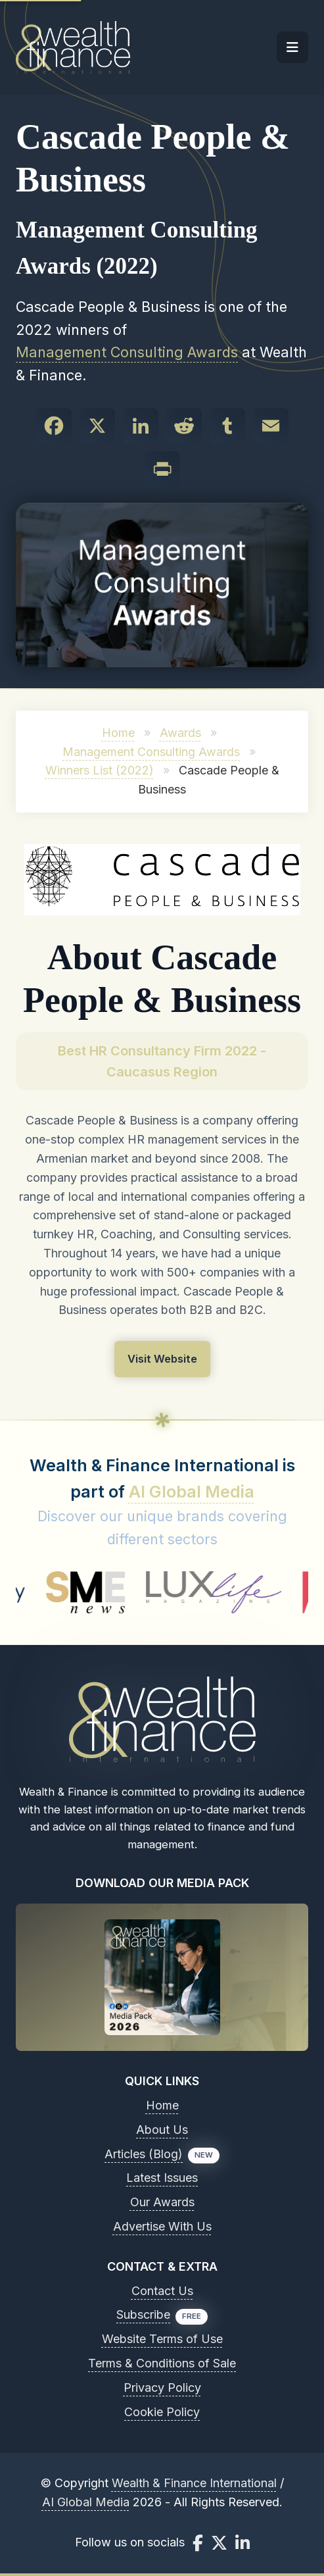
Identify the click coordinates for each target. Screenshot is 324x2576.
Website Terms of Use (162, 2339)
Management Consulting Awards (127, 352)
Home (118, 733)
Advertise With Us (162, 2226)
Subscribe (143, 2314)
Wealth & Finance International (194, 2483)
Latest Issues (162, 2178)
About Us (162, 2129)
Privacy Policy (162, 2387)
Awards (180, 733)
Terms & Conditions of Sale (162, 2363)
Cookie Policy (162, 2412)
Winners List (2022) (99, 770)
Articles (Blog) (143, 2154)
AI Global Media (191, 1492)
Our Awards (162, 2202)
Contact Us (162, 2291)
